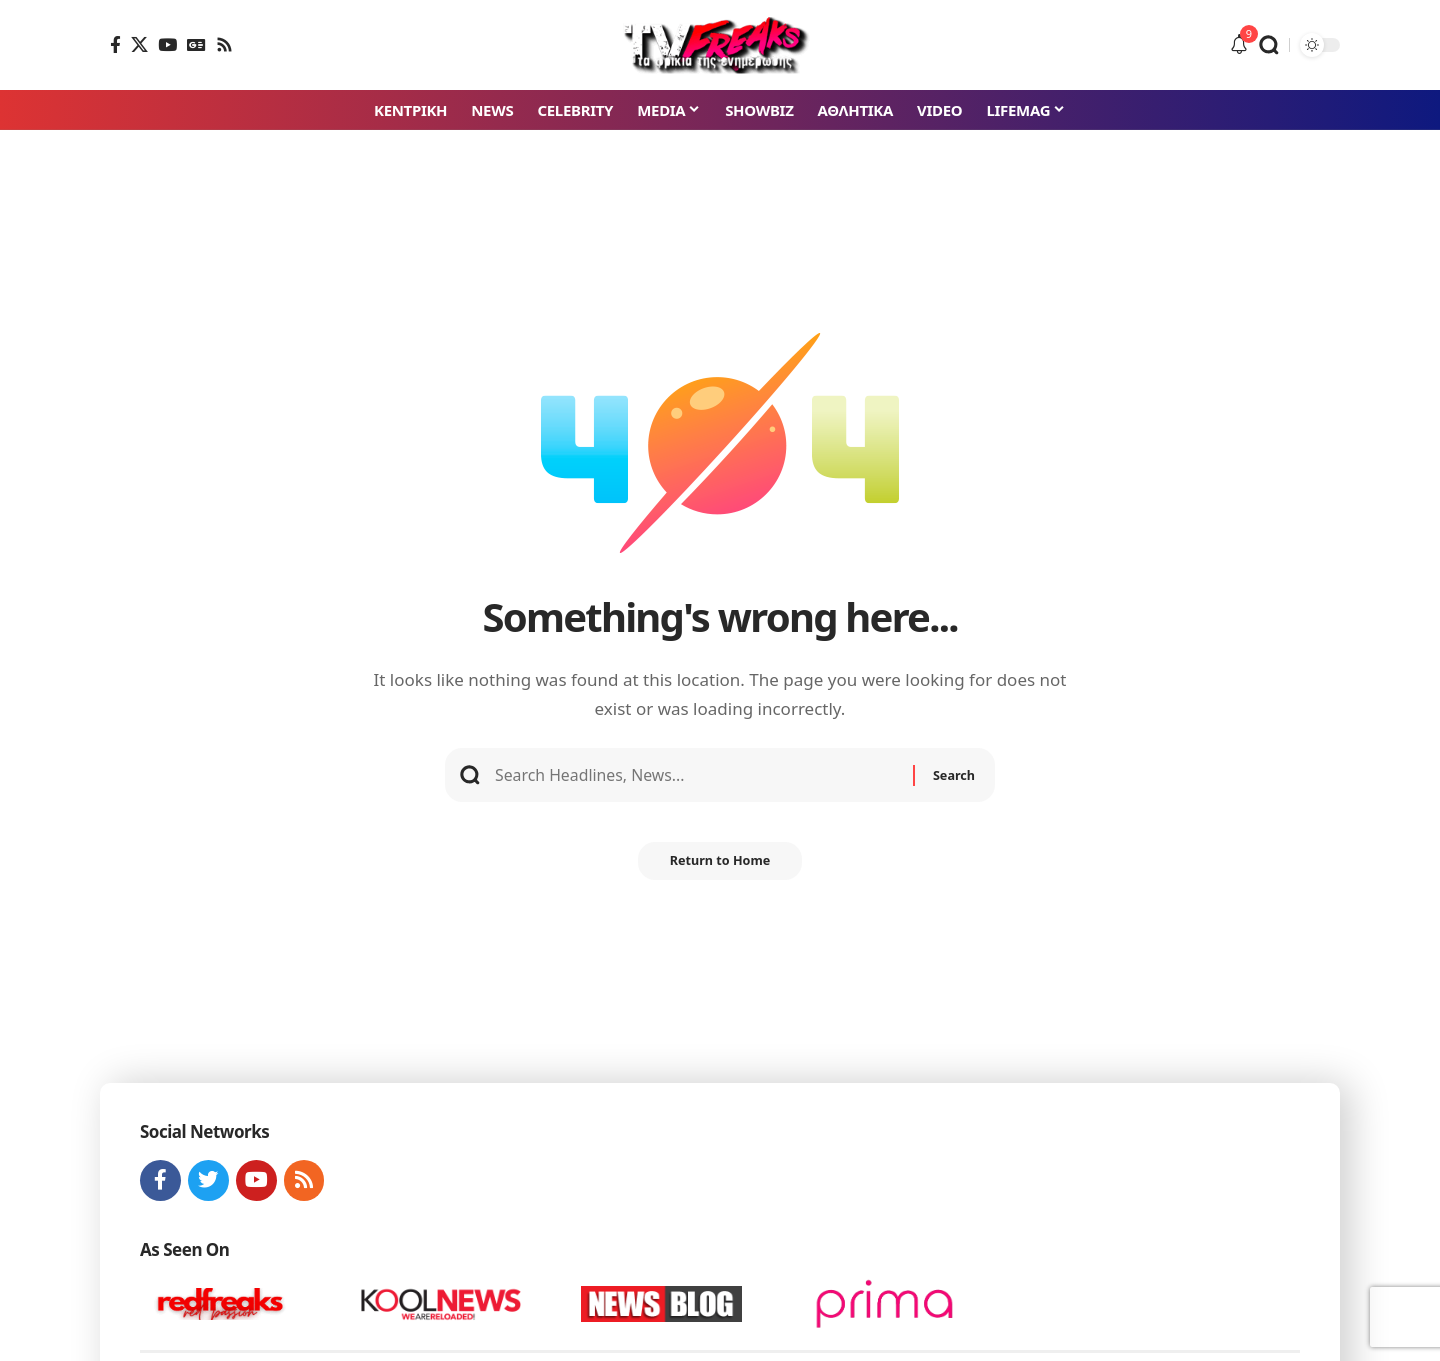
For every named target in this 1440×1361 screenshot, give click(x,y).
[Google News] (196, 44)
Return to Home (720, 869)
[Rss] (224, 44)
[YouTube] (167, 44)
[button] (1269, 45)
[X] (139, 44)
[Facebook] (115, 44)
